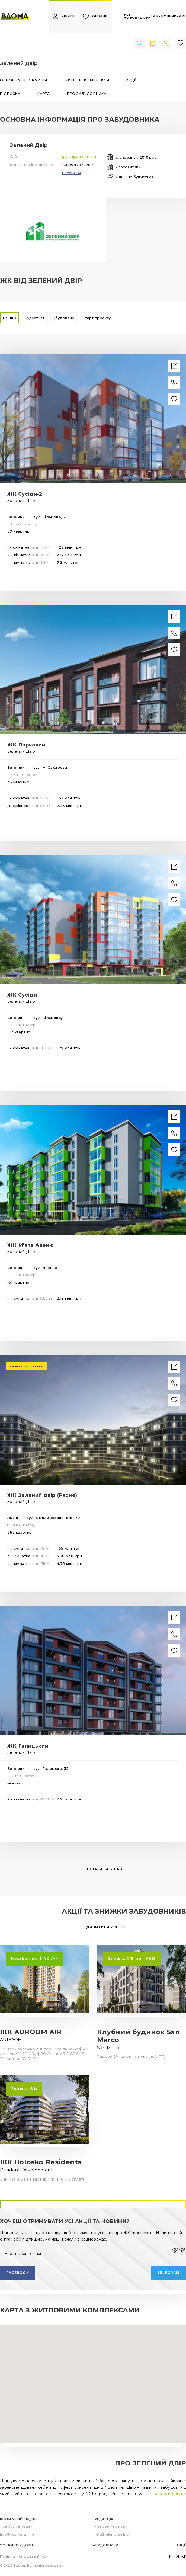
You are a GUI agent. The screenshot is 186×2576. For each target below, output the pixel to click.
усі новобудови (137, 16)
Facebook (71, 173)
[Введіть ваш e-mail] (87, 2250)
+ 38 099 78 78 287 (16, 2527)
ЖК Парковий (26, 745)
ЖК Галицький (27, 1746)
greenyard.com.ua (79, 156)
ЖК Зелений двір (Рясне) (42, 1495)
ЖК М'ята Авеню (30, 1245)
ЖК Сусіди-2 (25, 494)
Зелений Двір (21, 500)
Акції (181, 2545)
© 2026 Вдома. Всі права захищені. (31, 2565)
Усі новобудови (16, 2545)
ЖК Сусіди (22, 995)
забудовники (165, 16)
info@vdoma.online (17, 2534)
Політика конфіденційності (24, 2556)
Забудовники (104, 2545)
